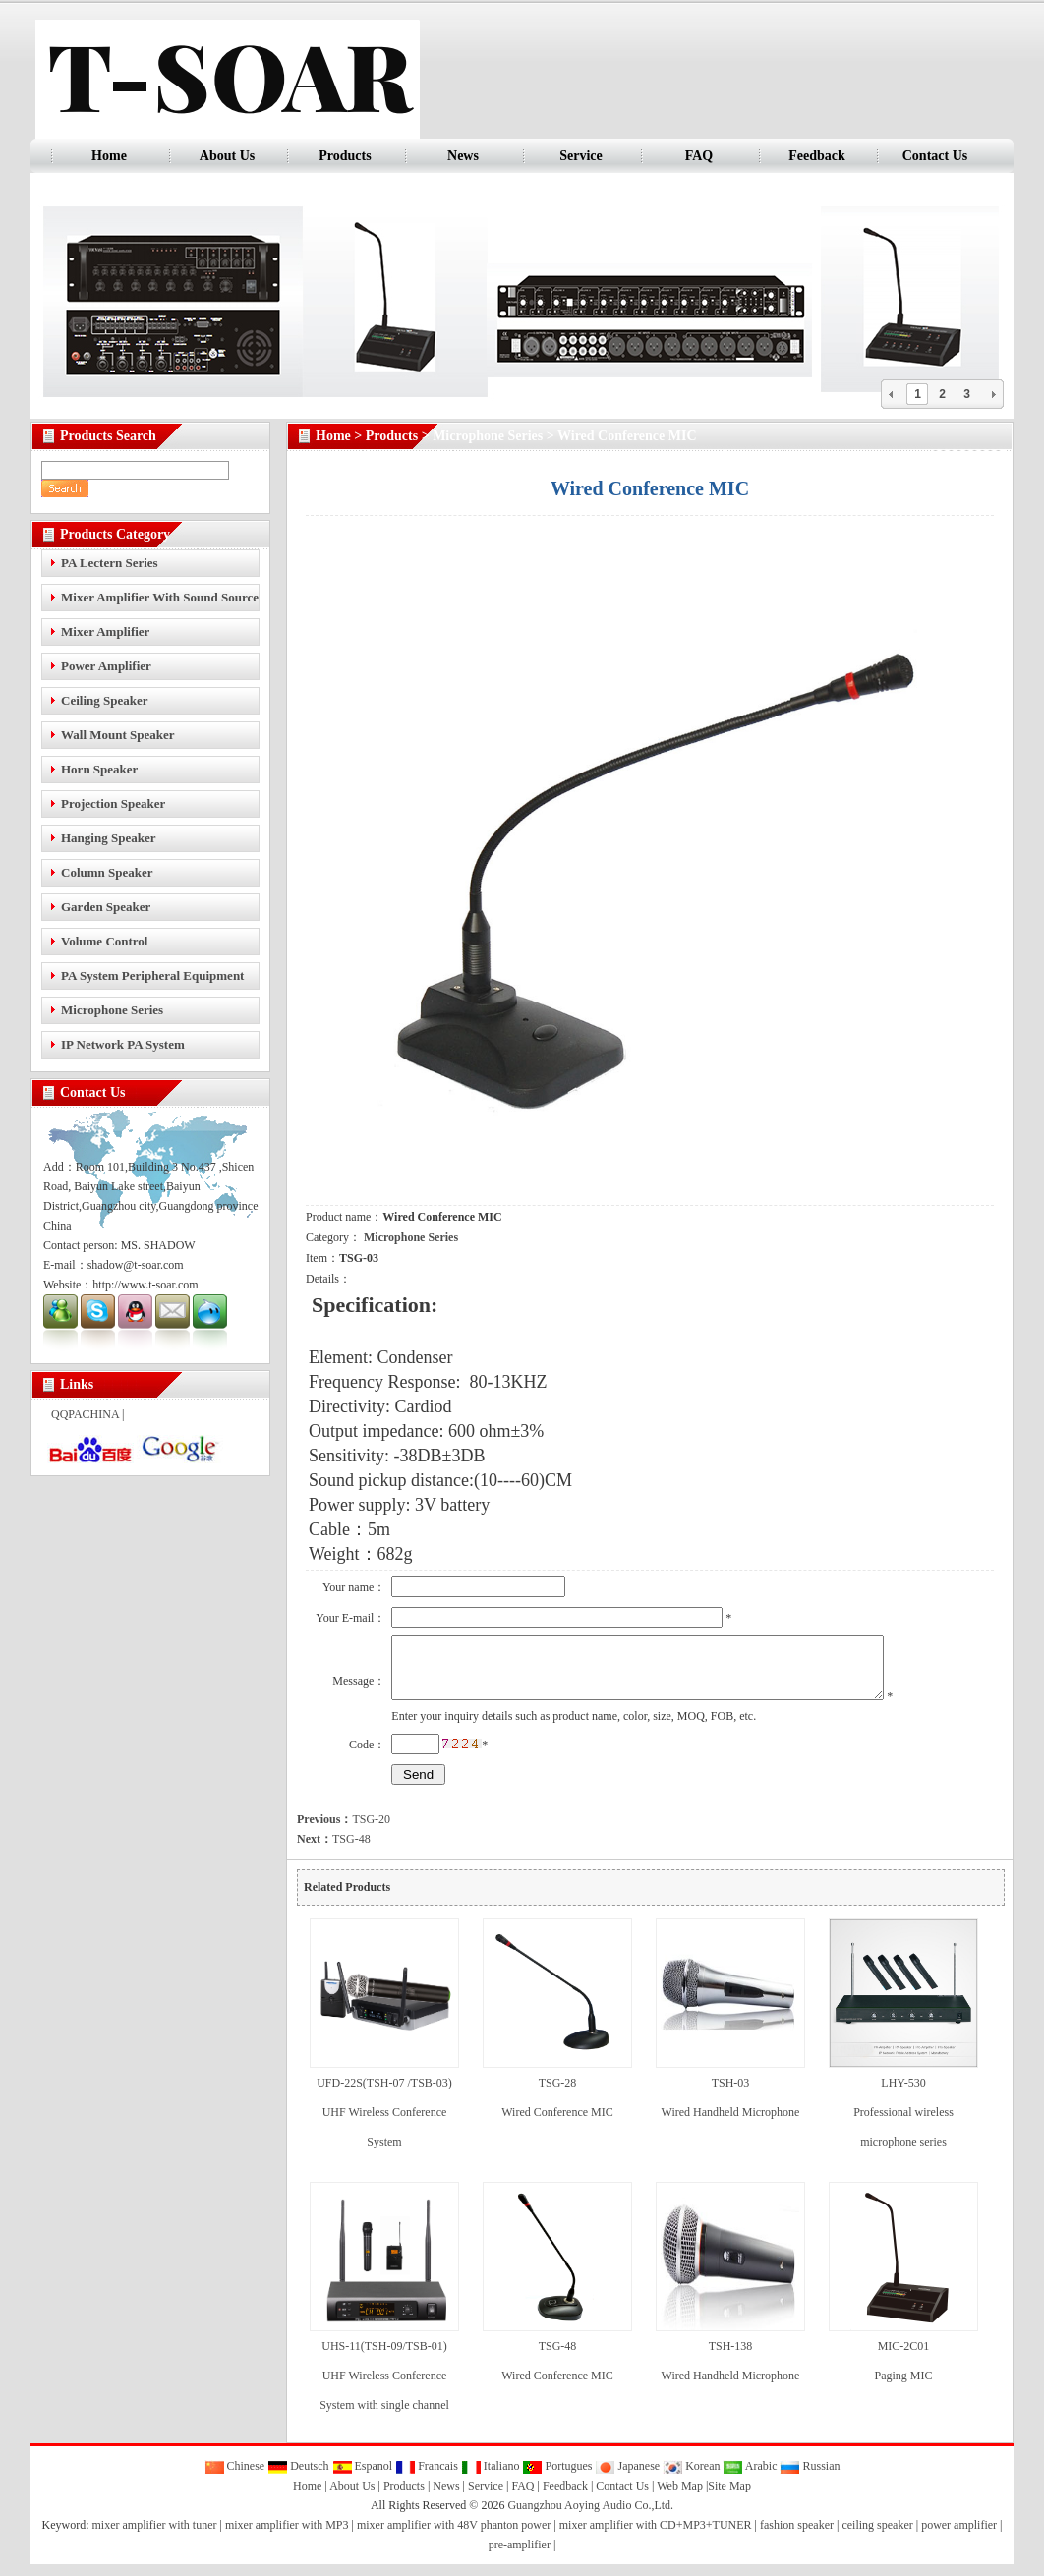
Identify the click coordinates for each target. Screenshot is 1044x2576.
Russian (810, 2478)
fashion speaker (797, 2537)
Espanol (362, 2478)
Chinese (234, 2478)
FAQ (699, 155)
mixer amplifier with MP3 (287, 2537)
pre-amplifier (520, 2556)
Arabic (750, 2478)
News (463, 155)
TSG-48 (334, 1851)
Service (581, 155)
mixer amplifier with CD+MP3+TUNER (655, 2537)
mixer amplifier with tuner (154, 2537)
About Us (227, 155)
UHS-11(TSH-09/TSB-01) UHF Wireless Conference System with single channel (384, 2387)
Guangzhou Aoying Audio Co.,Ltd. (590, 2517)
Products (345, 155)
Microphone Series (488, 436)
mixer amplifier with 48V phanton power (454, 2537)
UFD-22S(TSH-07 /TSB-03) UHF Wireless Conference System (384, 2124)
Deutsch (297, 2478)
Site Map (729, 2497)
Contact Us (935, 155)
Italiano (490, 2478)
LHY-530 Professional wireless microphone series (903, 2124)
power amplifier (959, 2537)
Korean (691, 2478)
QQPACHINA (85, 1414)
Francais (426, 2478)
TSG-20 (343, 1831)
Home (109, 155)
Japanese (627, 2478)
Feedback (816, 155)
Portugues (557, 2478)
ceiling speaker (876, 2537)
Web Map (680, 2497)
